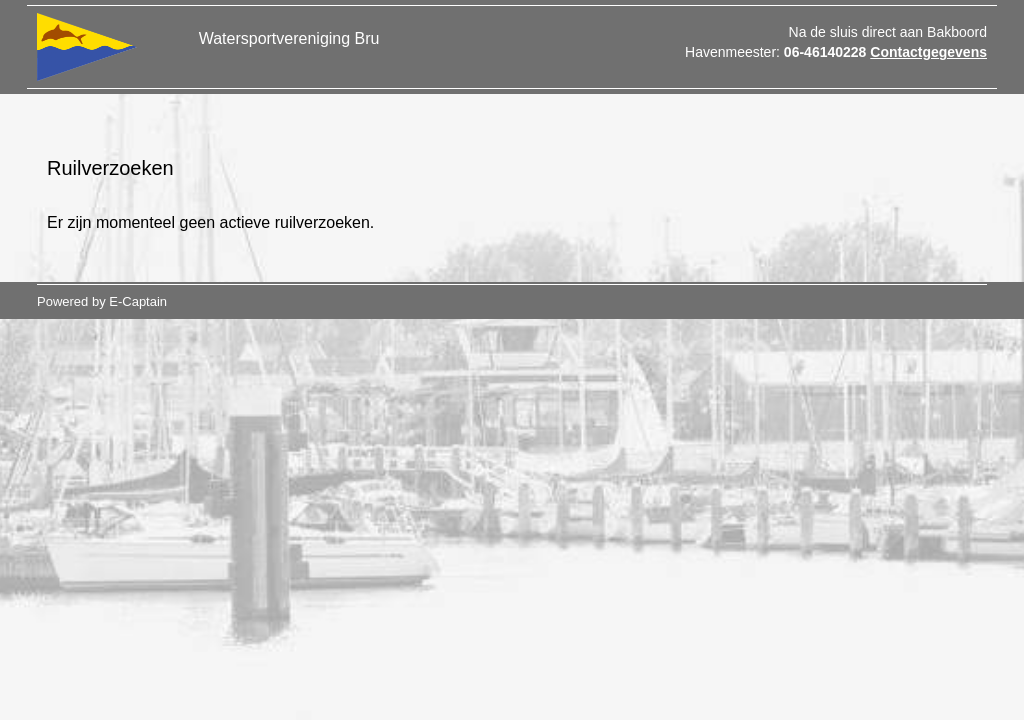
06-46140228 (825, 52)
